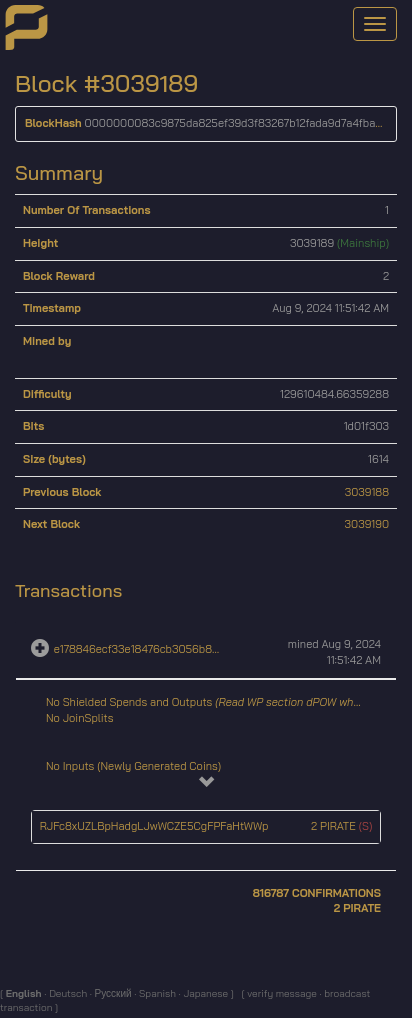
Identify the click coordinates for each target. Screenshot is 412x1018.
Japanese (205, 993)
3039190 (367, 524)
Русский (112, 993)
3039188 (367, 492)
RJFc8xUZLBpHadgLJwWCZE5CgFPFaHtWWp (154, 826)
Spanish (156, 993)
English (25, 993)
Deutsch (66, 993)
